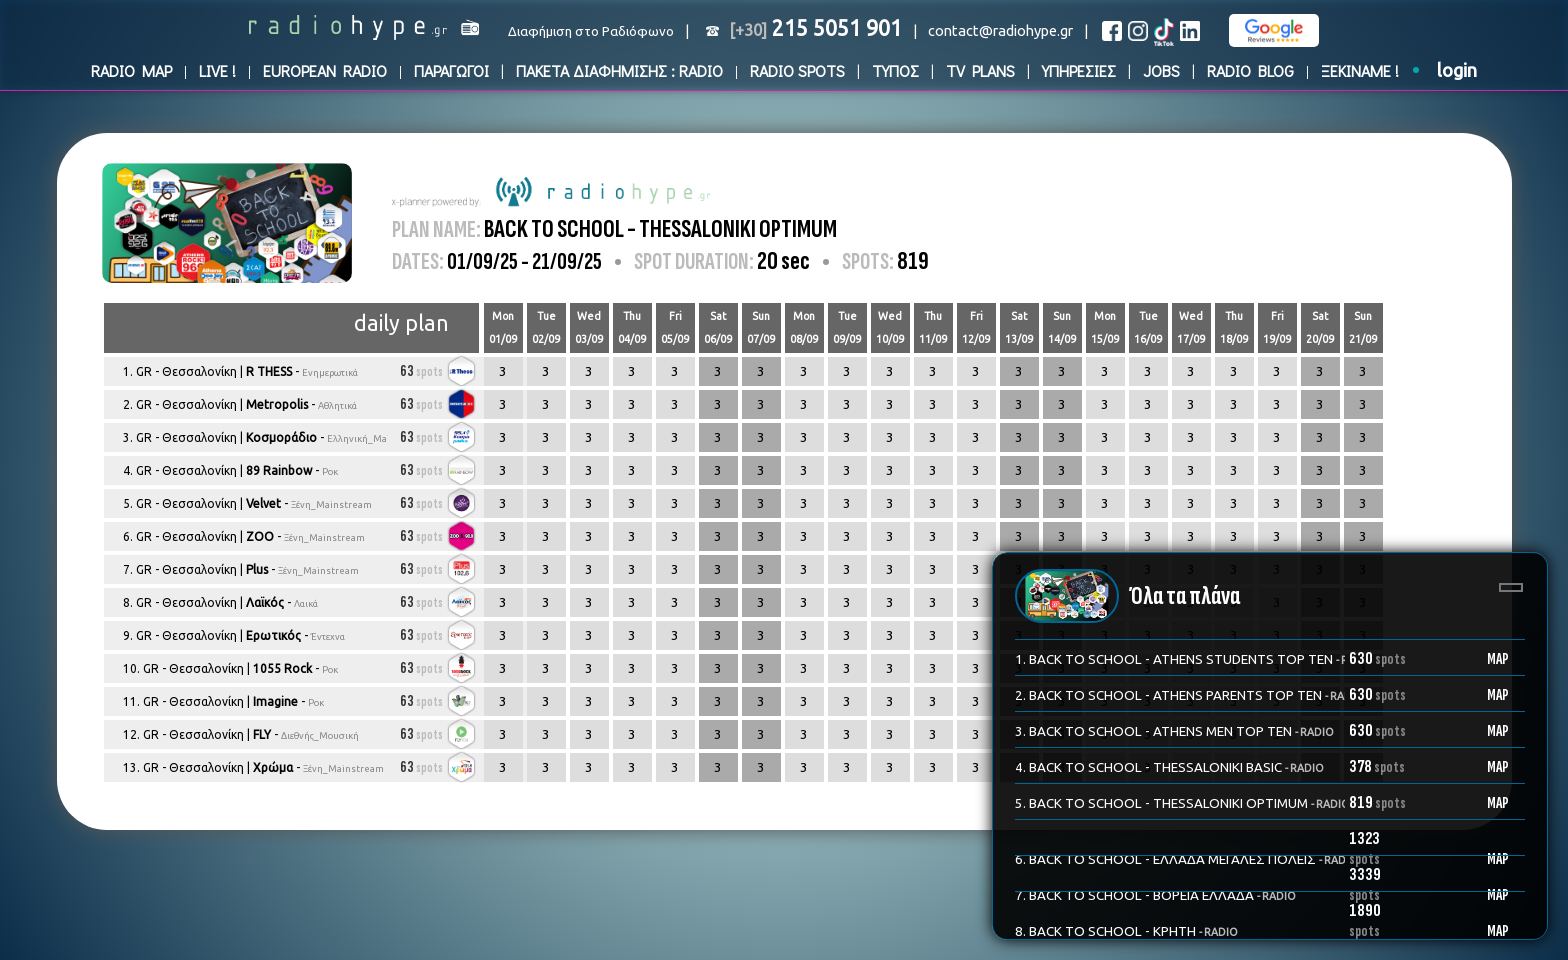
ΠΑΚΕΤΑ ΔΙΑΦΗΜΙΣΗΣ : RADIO (619, 70)
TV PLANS (980, 70)
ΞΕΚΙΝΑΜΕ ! (1360, 70)
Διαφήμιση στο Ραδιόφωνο (591, 31)
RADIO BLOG (1250, 70)
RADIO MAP (131, 70)
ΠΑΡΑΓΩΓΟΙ (451, 70)
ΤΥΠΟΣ (895, 70)
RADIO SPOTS (797, 70)
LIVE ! (217, 70)
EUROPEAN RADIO (325, 70)
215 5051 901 (815, 28)
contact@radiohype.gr (1000, 30)
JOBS (1161, 70)
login (1457, 70)
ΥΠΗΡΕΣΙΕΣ (1079, 70)
